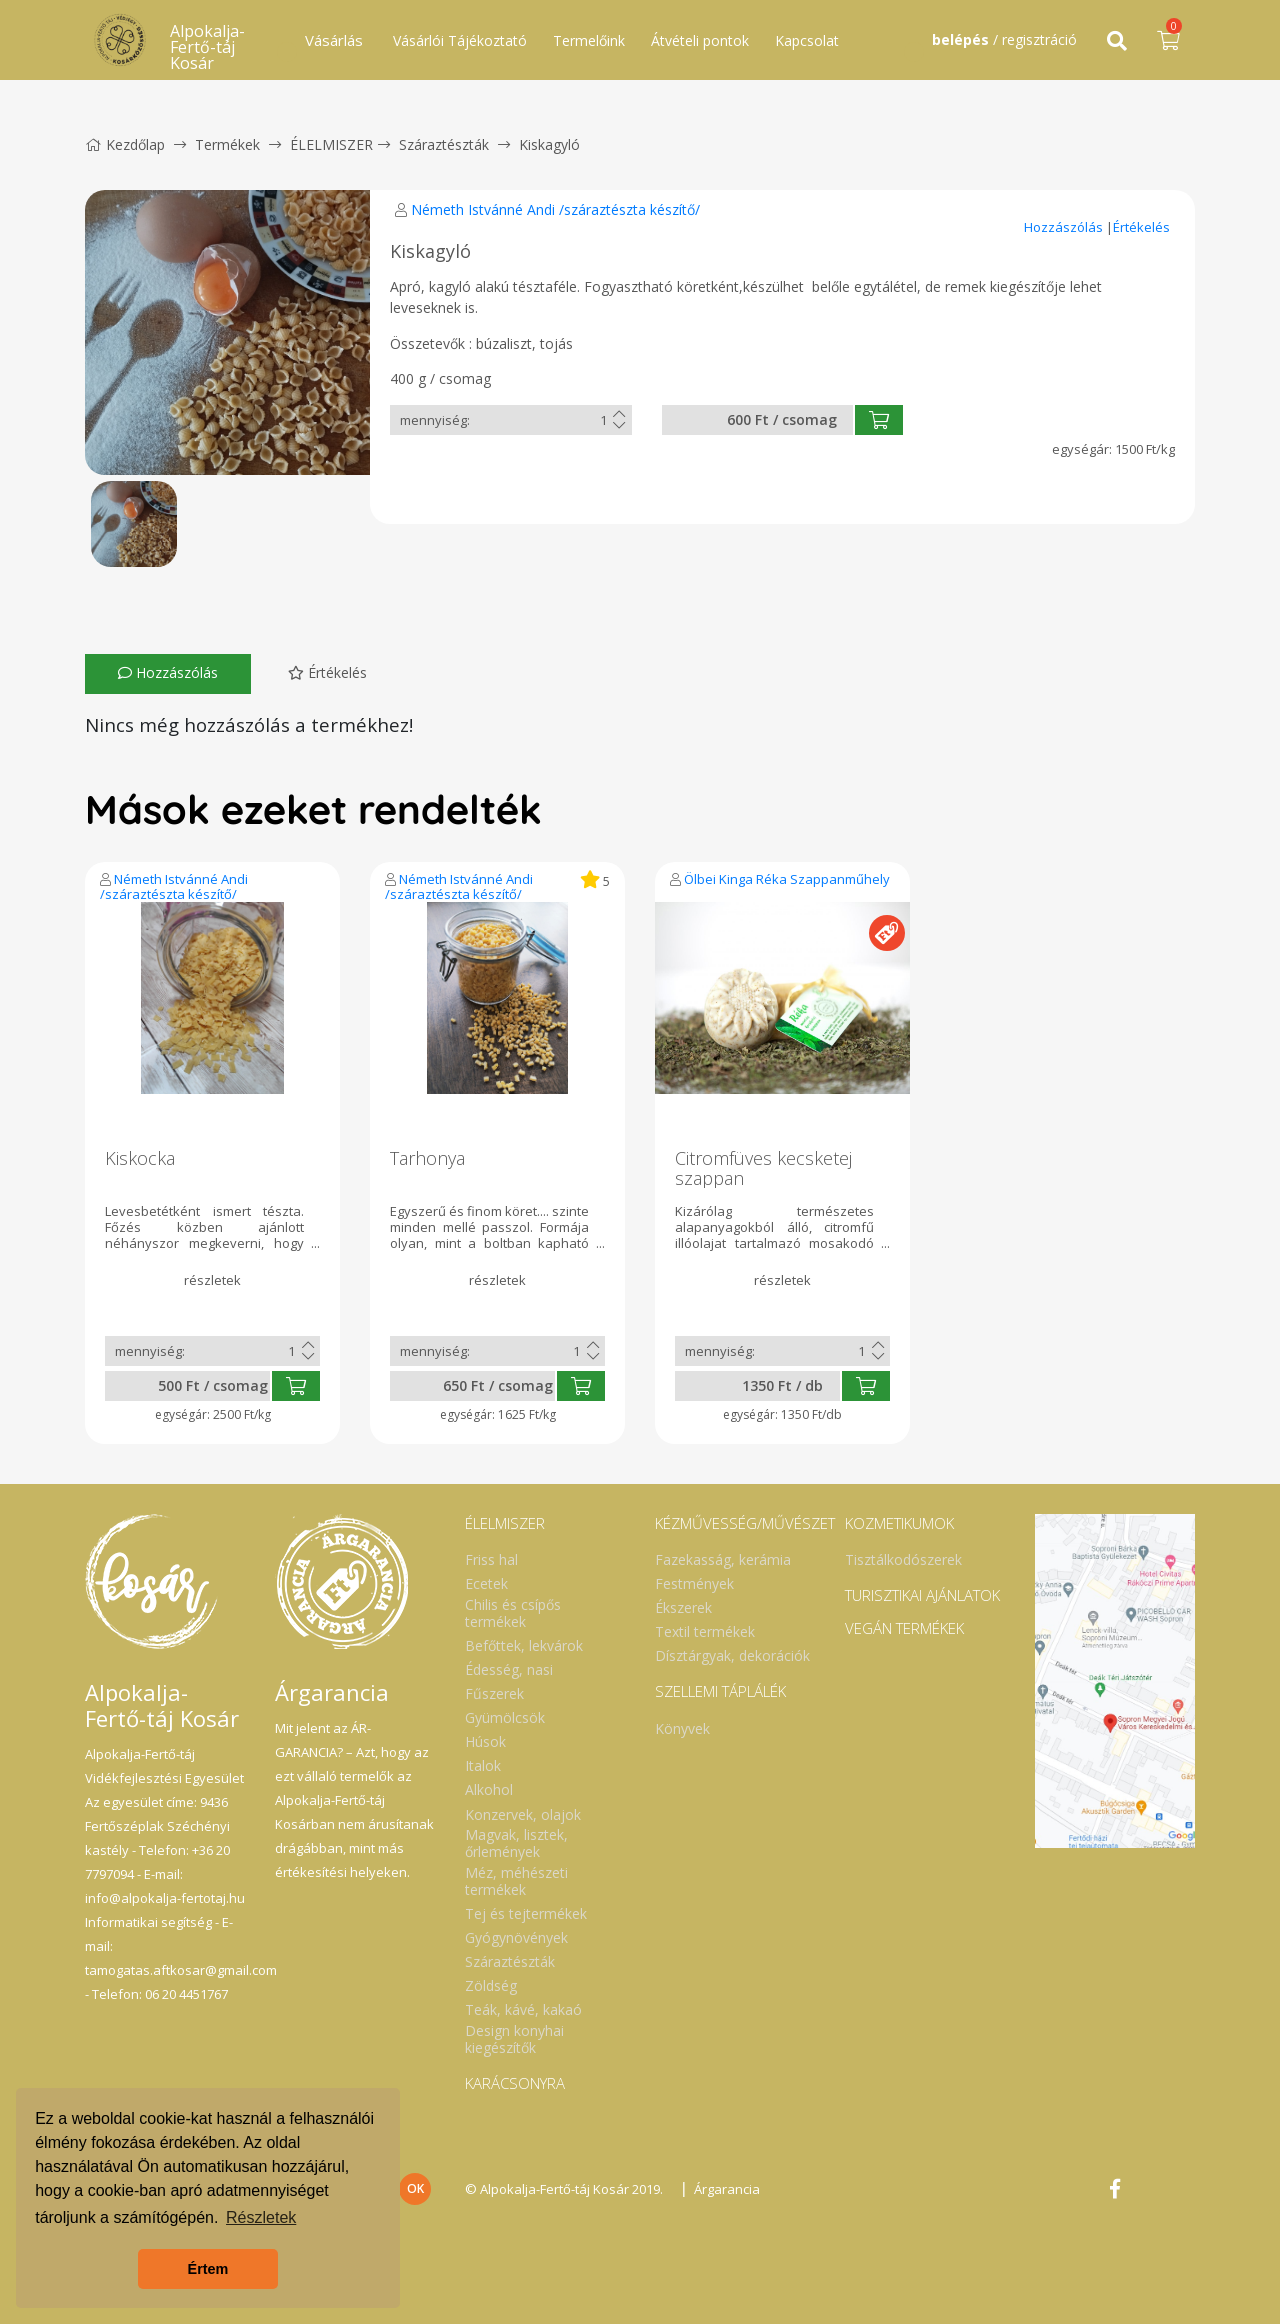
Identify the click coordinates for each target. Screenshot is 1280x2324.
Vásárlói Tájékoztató (460, 40)
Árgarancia (727, 2189)
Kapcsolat (807, 40)
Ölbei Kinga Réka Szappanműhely (787, 879)
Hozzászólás (1065, 227)
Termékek (227, 144)
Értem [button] (208, 2269)
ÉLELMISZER (331, 144)
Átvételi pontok (700, 40)
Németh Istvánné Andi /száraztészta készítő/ (555, 209)
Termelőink (589, 40)
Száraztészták (444, 144)
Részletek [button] (261, 2217)
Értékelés (1141, 227)
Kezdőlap (125, 144)
